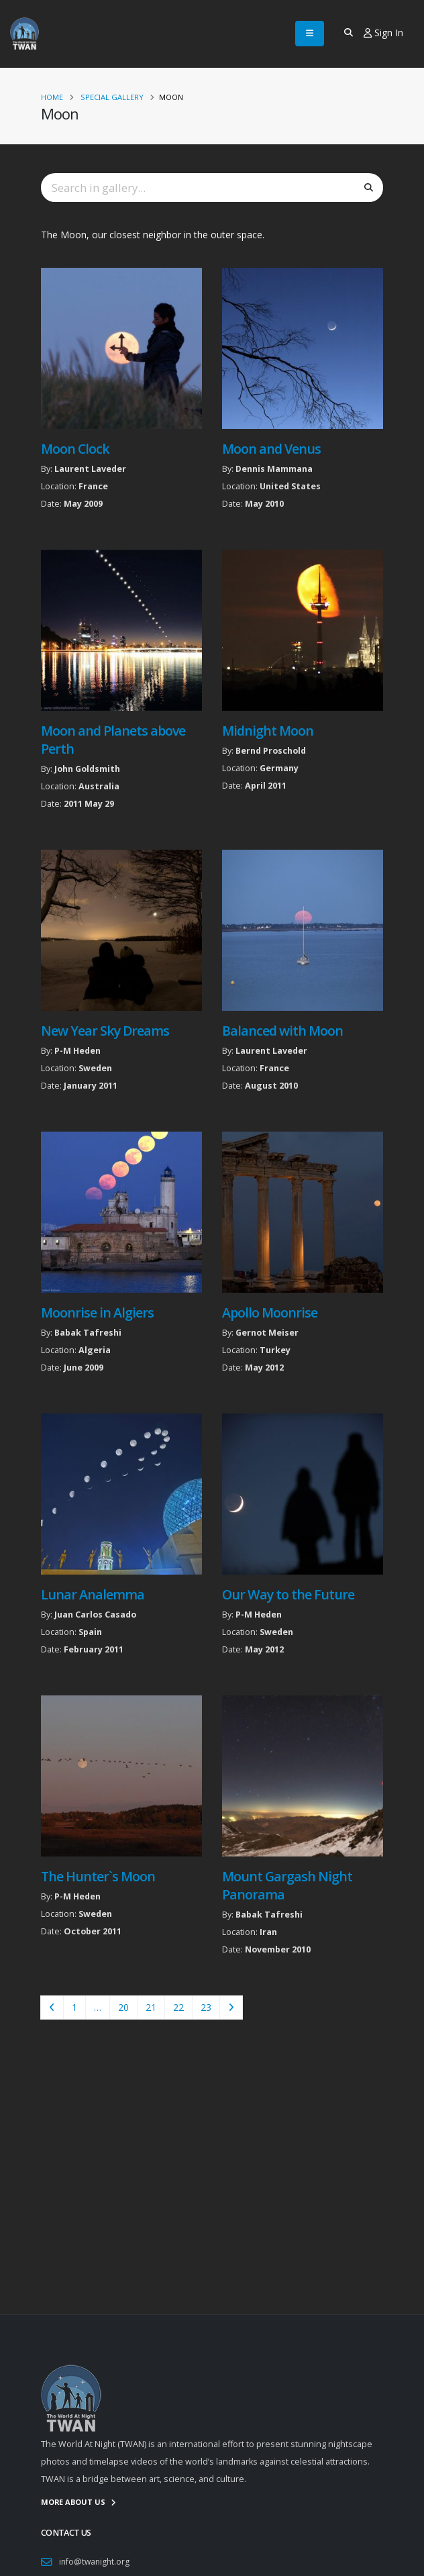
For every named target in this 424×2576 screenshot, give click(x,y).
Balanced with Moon (282, 1031)
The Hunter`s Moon (98, 1876)
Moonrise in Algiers (97, 1312)
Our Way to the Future (288, 1594)
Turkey (275, 1350)
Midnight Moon (267, 731)
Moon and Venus (271, 449)
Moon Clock (75, 449)
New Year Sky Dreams (105, 1031)
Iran (268, 1932)
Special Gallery (112, 97)
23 (206, 2007)
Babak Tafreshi (87, 1332)
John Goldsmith (87, 769)
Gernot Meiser (267, 1332)
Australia (98, 786)
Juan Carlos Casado (95, 1614)
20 (123, 2007)
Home (52, 97)
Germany (279, 768)
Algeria (94, 1350)
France (93, 486)
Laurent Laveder (90, 469)
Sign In (383, 32)
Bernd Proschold (270, 750)
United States (290, 486)
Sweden (95, 1068)
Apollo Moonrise (269, 1312)
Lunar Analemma (92, 1594)
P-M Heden (77, 1050)
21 (151, 2007)
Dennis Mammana (274, 469)
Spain (90, 1632)
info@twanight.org (95, 2561)
